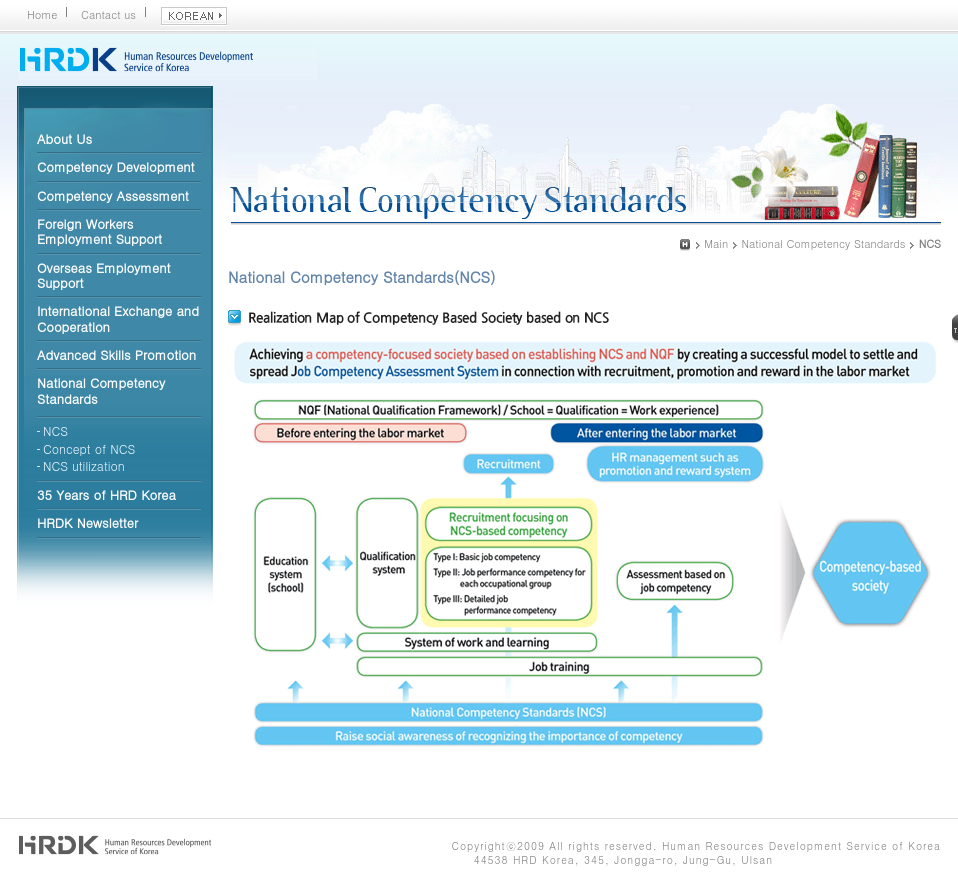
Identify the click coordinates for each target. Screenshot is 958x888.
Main (716, 243)
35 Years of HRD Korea (106, 494)
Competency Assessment (113, 195)
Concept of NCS (89, 448)
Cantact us (108, 14)
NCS (55, 430)
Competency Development (116, 166)
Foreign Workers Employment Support (99, 231)
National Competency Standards (101, 390)
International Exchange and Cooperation (118, 318)
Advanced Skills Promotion (116, 354)
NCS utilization (84, 465)
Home (42, 14)
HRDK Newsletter (87, 522)
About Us (64, 138)
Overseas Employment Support (103, 275)
